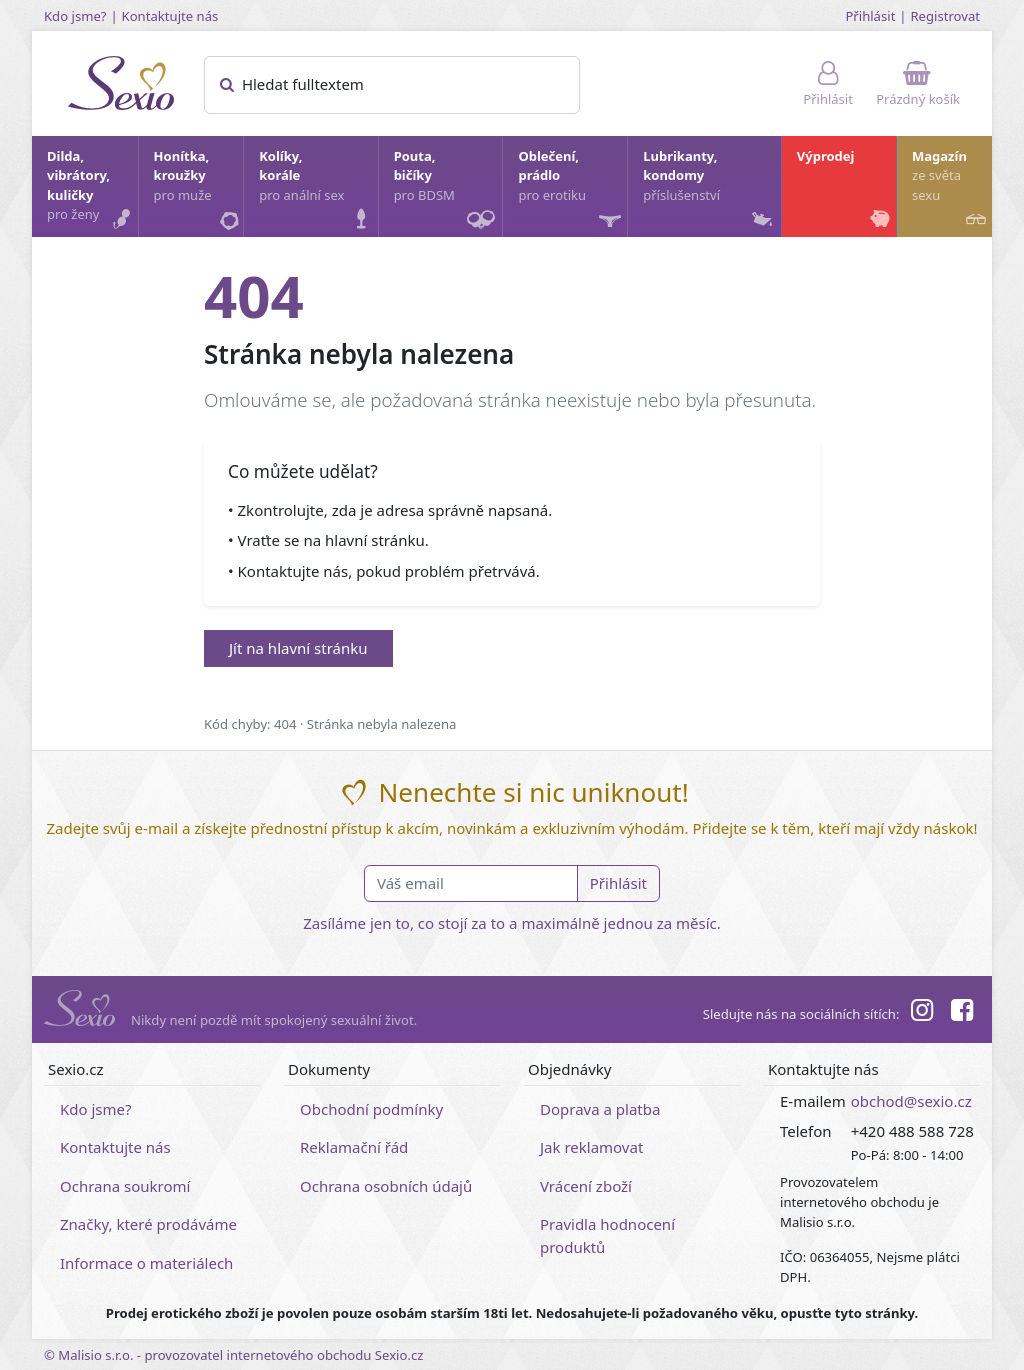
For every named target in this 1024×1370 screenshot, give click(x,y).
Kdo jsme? (75, 16)
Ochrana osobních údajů (386, 1186)
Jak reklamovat (591, 1147)
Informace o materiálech (146, 1263)
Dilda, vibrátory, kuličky (91, 190)
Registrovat (945, 16)
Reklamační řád (354, 1147)
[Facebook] (962, 1013)
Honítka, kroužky (198, 190)
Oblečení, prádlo (571, 192)
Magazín (951, 190)
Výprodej (845, 190)
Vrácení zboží (586, 1186)
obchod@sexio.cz (911, 1101)
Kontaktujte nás (170, 16)
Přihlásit (870, 16)
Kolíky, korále (317, 190)
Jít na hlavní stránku (298, 648)
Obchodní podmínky (371, 1109)
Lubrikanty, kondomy (709, 190)
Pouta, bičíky (447, 192)
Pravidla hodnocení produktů (607, 1235)
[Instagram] (921, 1013)
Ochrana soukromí (125, 1186)
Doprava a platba (600, 1109)
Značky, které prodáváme (148, 1224)
